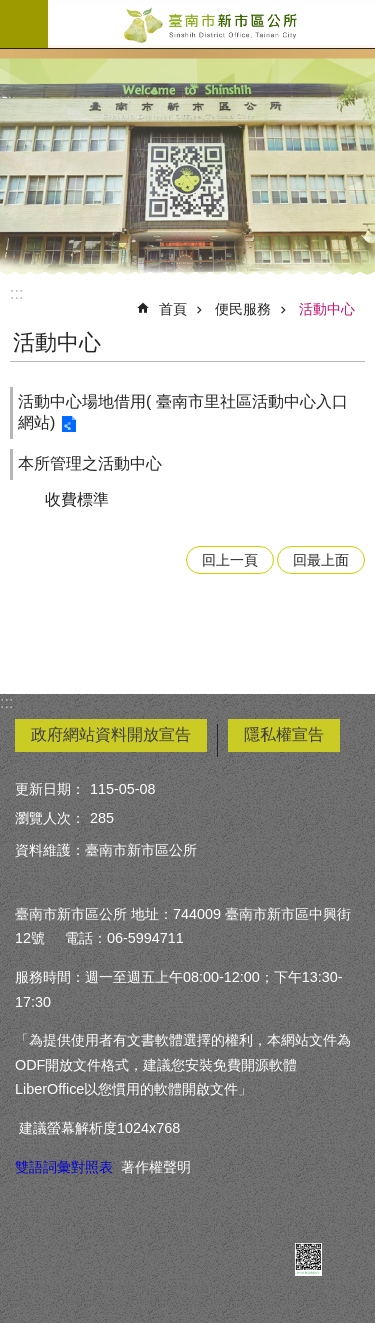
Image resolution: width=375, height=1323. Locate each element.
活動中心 (327, 309)
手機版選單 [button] (24, 24)
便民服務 (243, 309)
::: (16, 293)
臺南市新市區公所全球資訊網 (211, 24)
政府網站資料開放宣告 (111, 734)
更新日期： (50, 789)
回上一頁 (230, 560)
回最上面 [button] (321, 560)
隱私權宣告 (284, 734)
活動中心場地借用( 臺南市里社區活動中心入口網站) (183, 412)
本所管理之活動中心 (90, 463)
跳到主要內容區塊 (10, 10)
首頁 (173, 309)
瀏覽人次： (50, 818)
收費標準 (77, 499)
